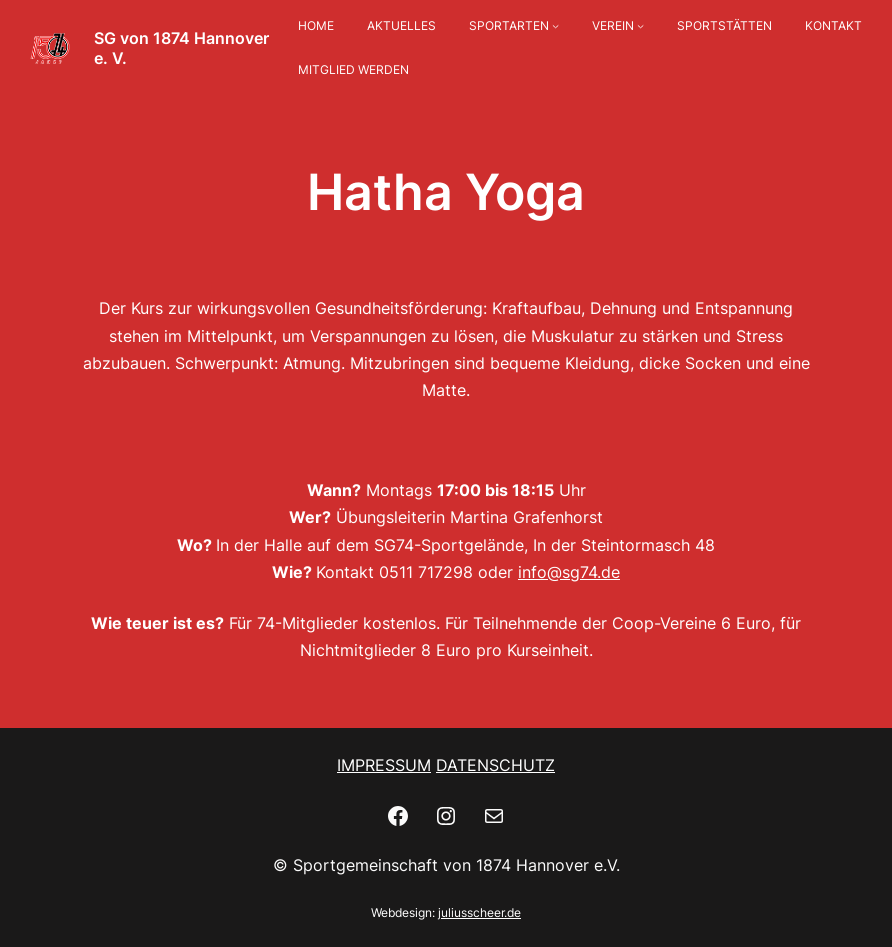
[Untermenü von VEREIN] (640, 26)
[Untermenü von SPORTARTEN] (555, 26)
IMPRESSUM (384, 765)
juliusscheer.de (479, 912)
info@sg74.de (569, 572)
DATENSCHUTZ (495, 765)
